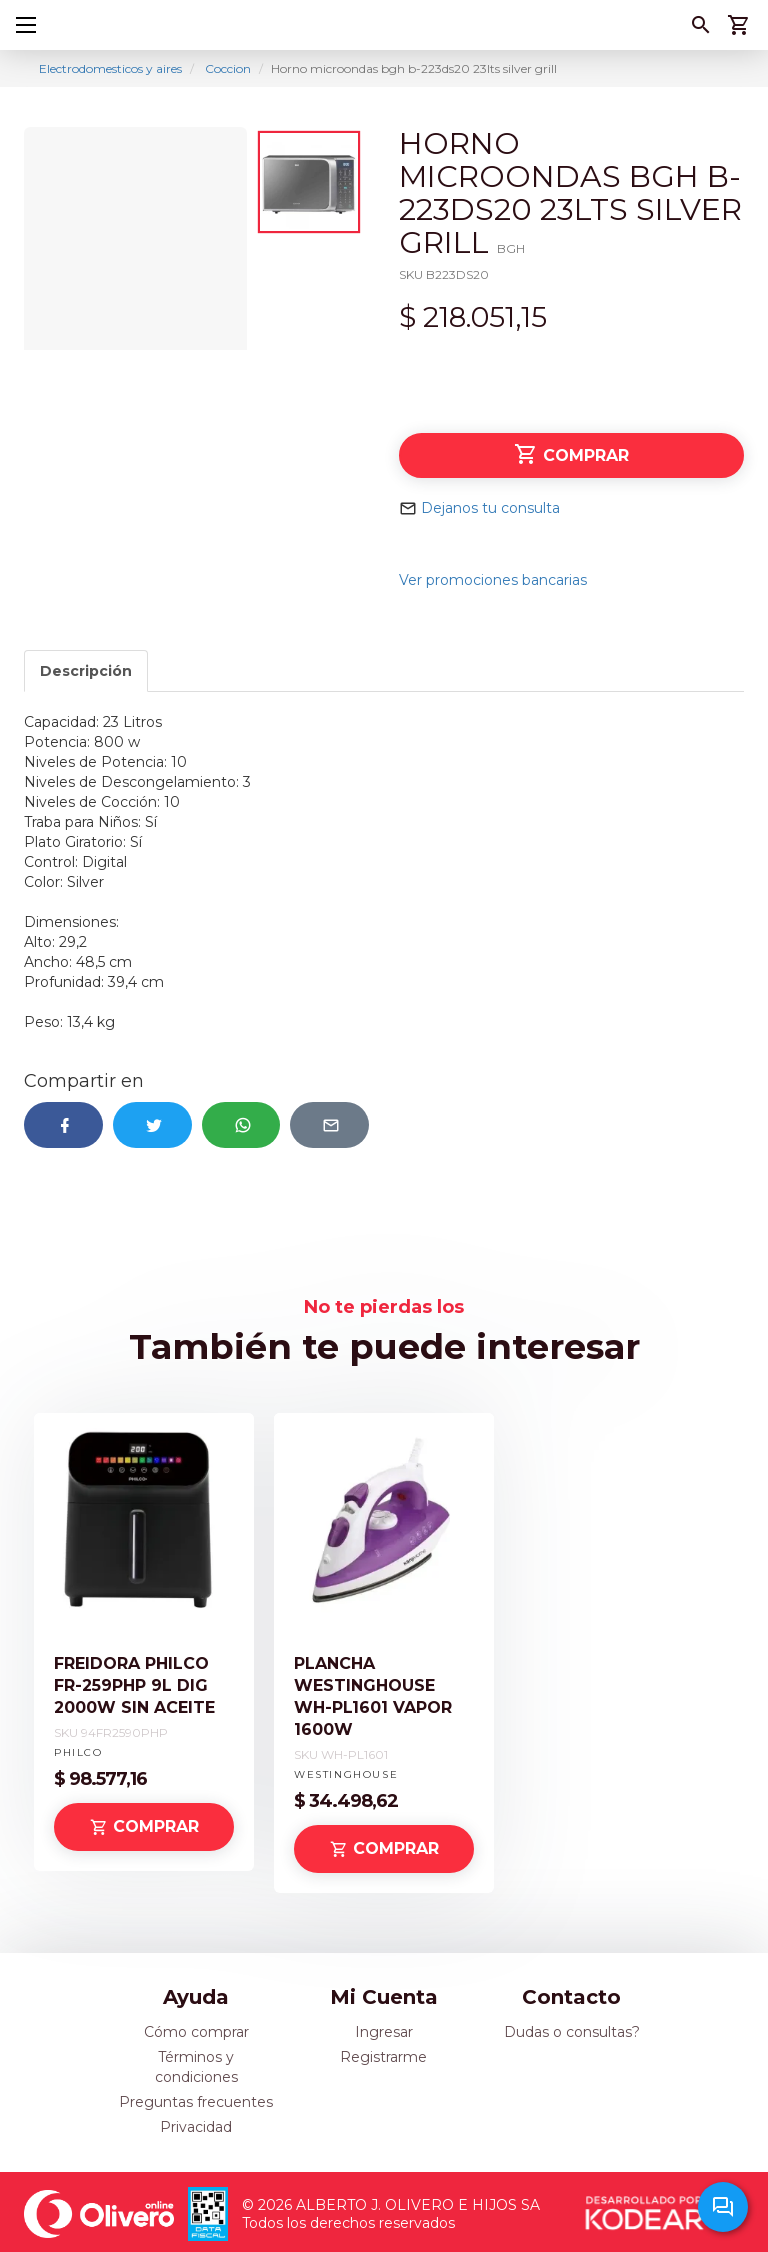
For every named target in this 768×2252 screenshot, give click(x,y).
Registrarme (383, 2057)
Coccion (228, 68)
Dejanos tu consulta (490, 508)
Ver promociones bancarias (493, 580)
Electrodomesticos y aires (110, 68)
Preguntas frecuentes (196, 2102)
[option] (135, 238)
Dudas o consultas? (572, 2032)
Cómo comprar (196, 2032)
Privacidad (196, 2127)
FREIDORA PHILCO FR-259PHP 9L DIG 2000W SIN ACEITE (134, 1685)
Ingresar (384, 2032)
